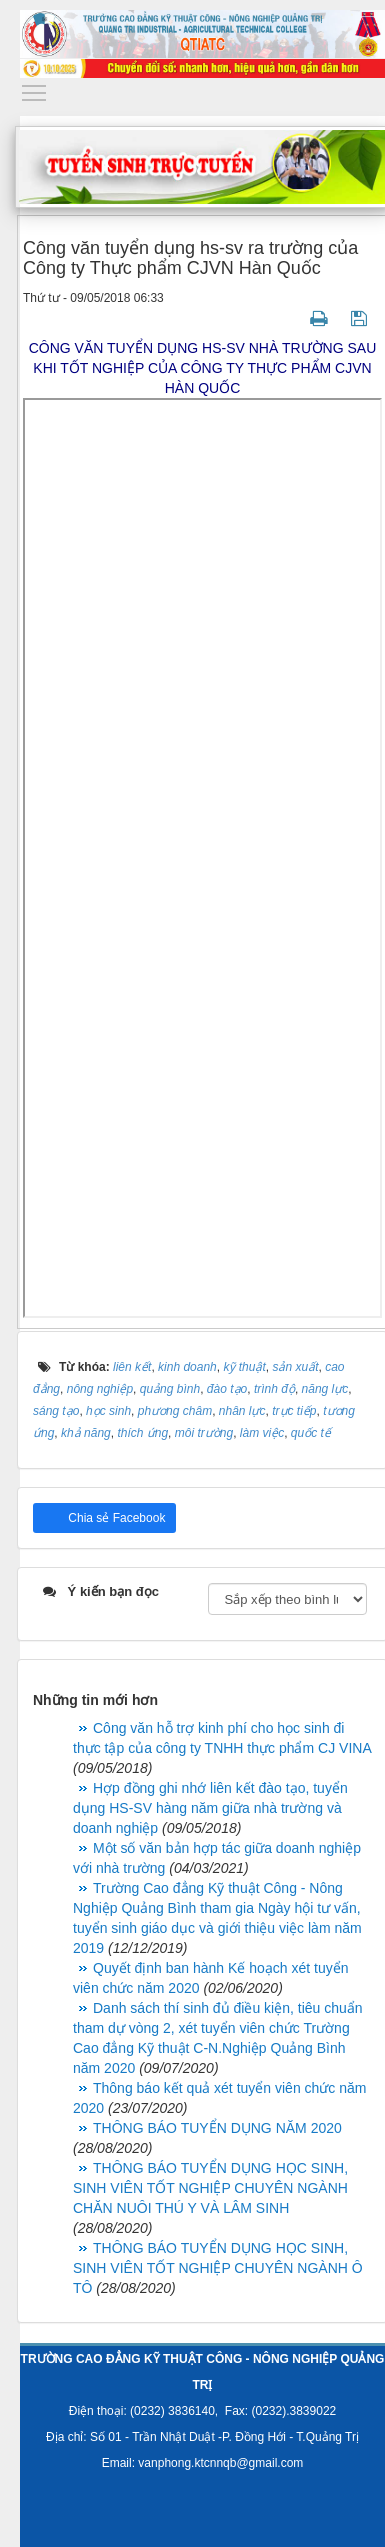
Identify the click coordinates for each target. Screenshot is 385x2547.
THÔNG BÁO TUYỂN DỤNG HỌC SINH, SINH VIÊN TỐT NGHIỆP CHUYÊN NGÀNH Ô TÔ (218, 2268)
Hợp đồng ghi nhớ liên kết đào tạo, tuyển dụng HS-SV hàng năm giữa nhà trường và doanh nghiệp (210, 1808)
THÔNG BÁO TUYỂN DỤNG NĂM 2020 (217, 2128)
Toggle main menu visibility (35, 88)
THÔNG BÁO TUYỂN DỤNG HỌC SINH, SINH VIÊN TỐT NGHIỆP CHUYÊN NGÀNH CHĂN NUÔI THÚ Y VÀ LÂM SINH (210, 2188)
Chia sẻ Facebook (115, 1518)
